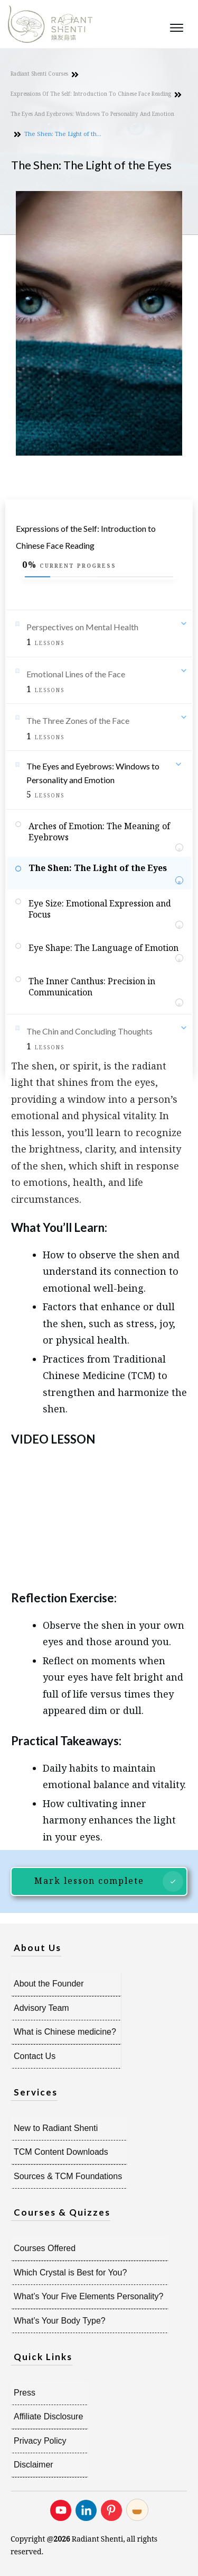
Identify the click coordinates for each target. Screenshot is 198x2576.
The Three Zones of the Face (77, 720)
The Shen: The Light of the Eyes (98, 868)
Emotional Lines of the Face (75, 674)
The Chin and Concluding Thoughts (89, 1031)
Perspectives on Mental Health (82, 627)
